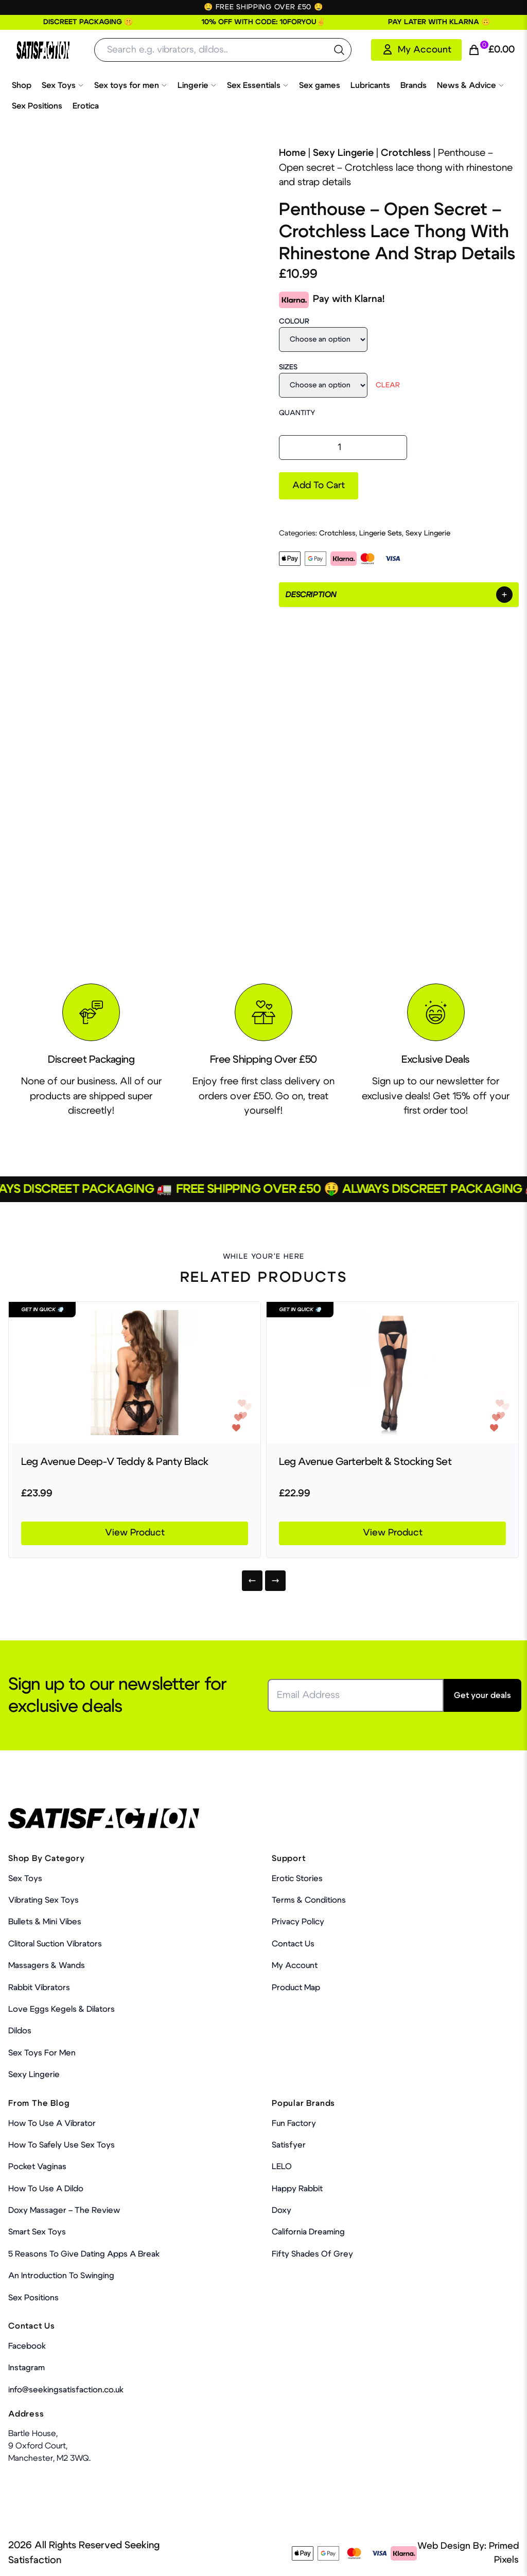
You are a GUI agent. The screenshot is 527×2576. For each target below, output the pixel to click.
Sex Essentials (258, 85)
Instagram (26, 2368)
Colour (294, 321)
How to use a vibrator (52, 2123)
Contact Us (293, 1944)
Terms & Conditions (309, 1900)
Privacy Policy (298, 1922)
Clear (388, 385)
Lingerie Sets (380, 533)
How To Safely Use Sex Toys (61, 2145)
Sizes (288, 367)
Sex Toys (63, 85)
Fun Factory (294, 2123)
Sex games (319, 85)
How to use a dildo (45, 2189)
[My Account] (416, 50)
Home (292, 153)
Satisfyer (289, 2145)
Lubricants (370, 85)
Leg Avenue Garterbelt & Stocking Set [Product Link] (365, 1462)
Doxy (281, 2210)
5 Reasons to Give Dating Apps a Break (84, 2254)
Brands (413, 85)
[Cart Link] (491, 50)
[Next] (275, 1580)
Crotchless (406, 153)
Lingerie (197, 85)
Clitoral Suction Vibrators (55, 1944)
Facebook (27, 2346)
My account (295, 1965)
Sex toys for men (130, 85)
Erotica (86, 106)
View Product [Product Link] (135, 1532)
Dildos (19, 2031)
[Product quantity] (343, 447)
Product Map (296, 1987)
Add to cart (318, 485)
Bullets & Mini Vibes (44, 1922)
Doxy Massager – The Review (64, 2210)
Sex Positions (37, 106)
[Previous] (252, 1580)
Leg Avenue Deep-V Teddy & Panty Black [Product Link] (114, 1462)
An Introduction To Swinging (61, 2275)
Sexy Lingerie (343, 153)
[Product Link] (134, 1372)
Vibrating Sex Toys (43, 1900)
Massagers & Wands (46, 1965)
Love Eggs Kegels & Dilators (61, 2009)
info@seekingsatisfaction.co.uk (66, 2390)
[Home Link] (42, 50)
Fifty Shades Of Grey (312, 2254)
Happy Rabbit (297, 2189)
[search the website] (339, 50)
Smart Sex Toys (37, 2232)
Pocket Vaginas (37, 2166)
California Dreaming (308, 2232)
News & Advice (470, 85)
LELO (282, 2166)
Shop (21, 85)
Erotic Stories (297, 1878)
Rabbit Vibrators (39, 1987)
